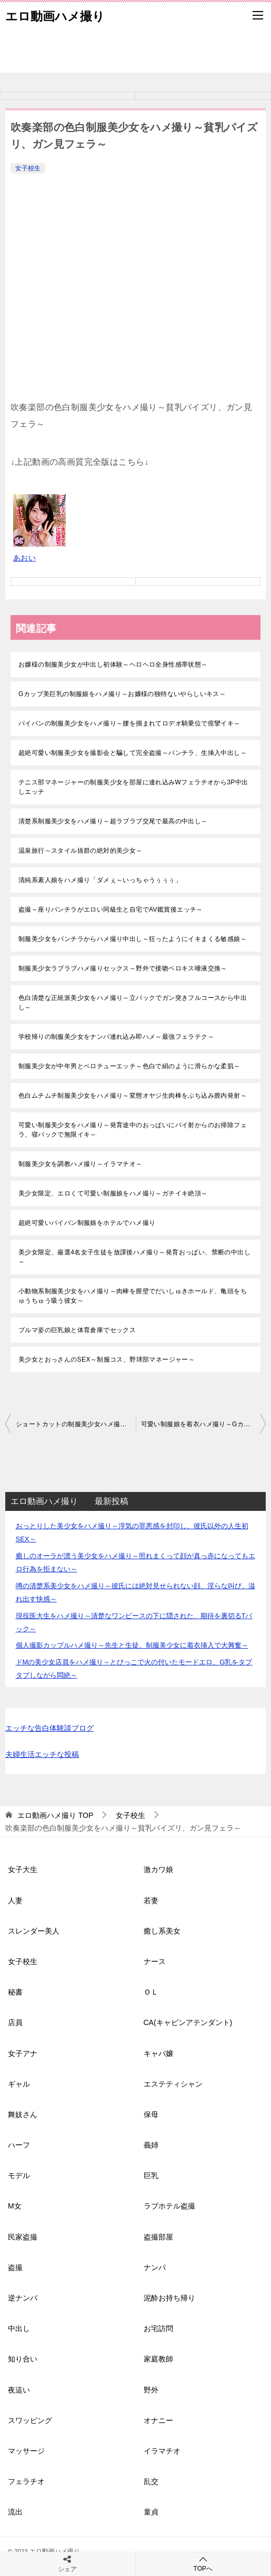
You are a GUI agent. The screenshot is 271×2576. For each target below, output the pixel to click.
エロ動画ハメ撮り (55, 15)
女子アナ (22, 2053)
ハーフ (19, 2145)
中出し (19, 2328)
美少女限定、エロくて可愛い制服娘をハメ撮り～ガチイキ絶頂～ (113, 1193)
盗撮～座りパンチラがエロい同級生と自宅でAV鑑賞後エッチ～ (110, 909)
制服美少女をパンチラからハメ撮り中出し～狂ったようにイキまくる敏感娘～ (132, 939)
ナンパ (155, 2267)
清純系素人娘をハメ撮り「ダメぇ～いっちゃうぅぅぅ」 (100, 880)
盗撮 (15, 2267)
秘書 (15, 1992)
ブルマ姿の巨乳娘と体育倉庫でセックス (77, 1330)
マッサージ (26, 2451)
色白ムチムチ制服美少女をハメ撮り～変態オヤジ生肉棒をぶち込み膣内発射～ (132, 1095)
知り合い (22, 2359)
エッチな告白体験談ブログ (49, 1728)
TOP (55, 1815)
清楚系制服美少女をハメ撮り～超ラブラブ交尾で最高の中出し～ (113, 821)
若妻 (151, 1900)
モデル (19, 2175)
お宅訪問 (158, 2328)
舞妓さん (22, 2114)
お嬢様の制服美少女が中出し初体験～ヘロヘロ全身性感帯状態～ (113, 664)
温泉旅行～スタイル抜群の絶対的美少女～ (80, 850)
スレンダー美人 (33, 1931)
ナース (155, 1961)
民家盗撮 (22, 2237)
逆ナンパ (22, 2298)
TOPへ (203, 2563)
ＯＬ (151, 1992)
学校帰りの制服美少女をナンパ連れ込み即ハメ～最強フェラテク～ (116, 1036)
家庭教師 (158, 2359)
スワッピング (30, 2420)
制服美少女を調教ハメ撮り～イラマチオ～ (80, 1164)
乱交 (151, 2481)
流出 (15, 2512)
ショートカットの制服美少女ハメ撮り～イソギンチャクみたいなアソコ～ (76, 1424)
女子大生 (22, 1869)
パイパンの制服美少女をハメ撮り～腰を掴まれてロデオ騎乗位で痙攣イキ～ (129, 723)
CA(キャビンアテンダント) (188, 2022)
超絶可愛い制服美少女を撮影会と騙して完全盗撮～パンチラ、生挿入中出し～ (132, 753)
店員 (15, 2022)
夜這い (19, 2390)
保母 (151, 2114)
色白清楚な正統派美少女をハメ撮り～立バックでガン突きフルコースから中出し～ (132, 1002)
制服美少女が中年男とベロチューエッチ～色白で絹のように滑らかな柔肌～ (129, 1066)
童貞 (151, 2512)
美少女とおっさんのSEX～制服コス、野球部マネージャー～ (106, 1359)
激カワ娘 (158, 1869)
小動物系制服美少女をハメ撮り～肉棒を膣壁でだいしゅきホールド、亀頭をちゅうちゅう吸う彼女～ (132, 1295)
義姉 (151, 2145)
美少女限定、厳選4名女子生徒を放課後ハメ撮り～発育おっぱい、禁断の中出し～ (134, 1257)
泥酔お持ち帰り (169, 2298)
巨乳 (151, 2175)
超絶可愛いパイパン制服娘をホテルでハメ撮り (86, 1222)
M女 (15, 2206)
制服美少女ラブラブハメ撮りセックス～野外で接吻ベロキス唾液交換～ (122, 968)
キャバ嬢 (158, 2053)
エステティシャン (173, 2084)
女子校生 (28, 168)
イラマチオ (162, 2451)
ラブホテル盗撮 (169, 2206)
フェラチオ (26, 2481)
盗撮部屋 (158, 2237)
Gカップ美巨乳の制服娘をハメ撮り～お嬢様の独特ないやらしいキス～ (122, 694)
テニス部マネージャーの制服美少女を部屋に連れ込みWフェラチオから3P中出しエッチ (133, 787)
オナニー (158, 2420)
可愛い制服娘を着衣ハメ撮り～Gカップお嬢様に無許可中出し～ (203, 1424)
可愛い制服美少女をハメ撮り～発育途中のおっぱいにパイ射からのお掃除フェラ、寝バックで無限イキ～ (132, 1129)
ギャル (19, 2084)
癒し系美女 (162, 1931)
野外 (151, 2390)
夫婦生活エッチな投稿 (42, 1754)
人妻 (15, 1900)
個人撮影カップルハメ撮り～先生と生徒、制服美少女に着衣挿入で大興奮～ (132, 1645)
